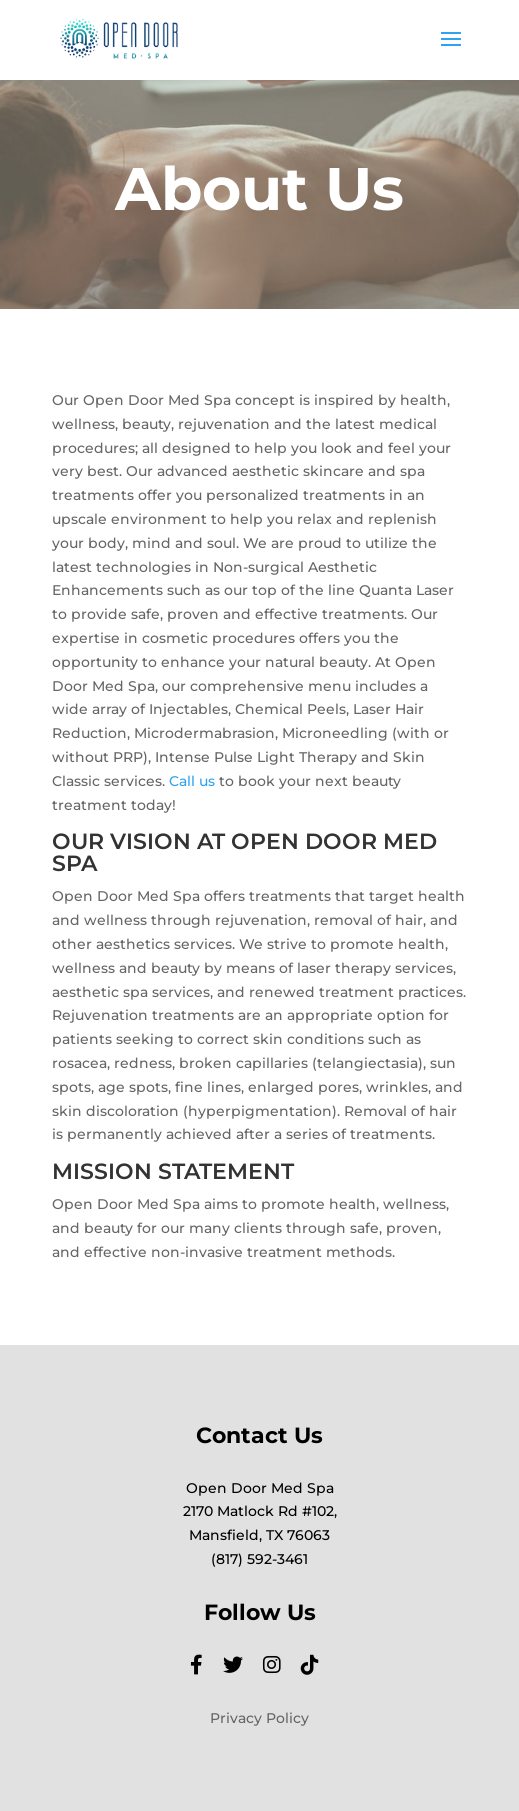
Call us (192, 781)
